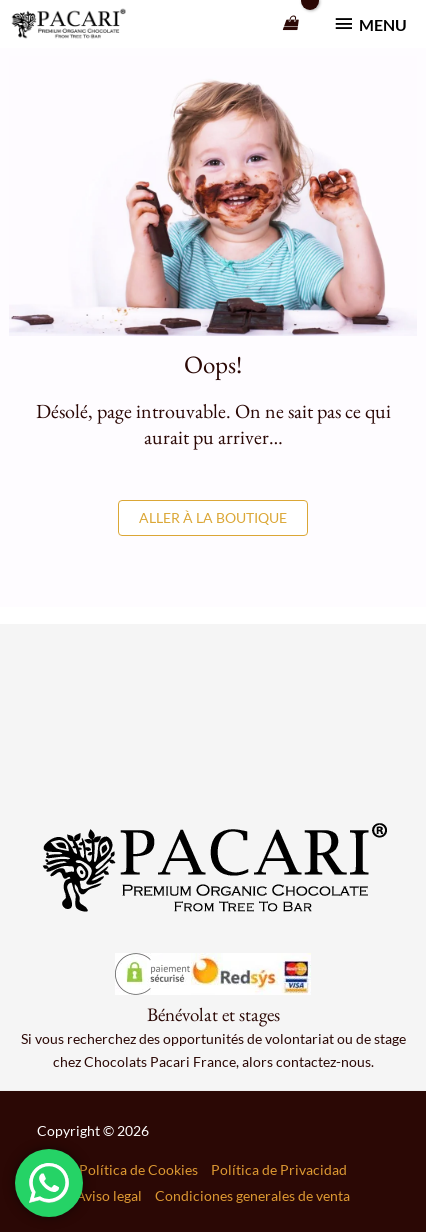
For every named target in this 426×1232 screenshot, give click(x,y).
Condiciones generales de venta (252, 1195)
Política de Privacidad (279, 1169)
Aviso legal (109, 1195)
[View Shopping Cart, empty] (291, 24)
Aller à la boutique (213, 517)
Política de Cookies (138, 1169)
